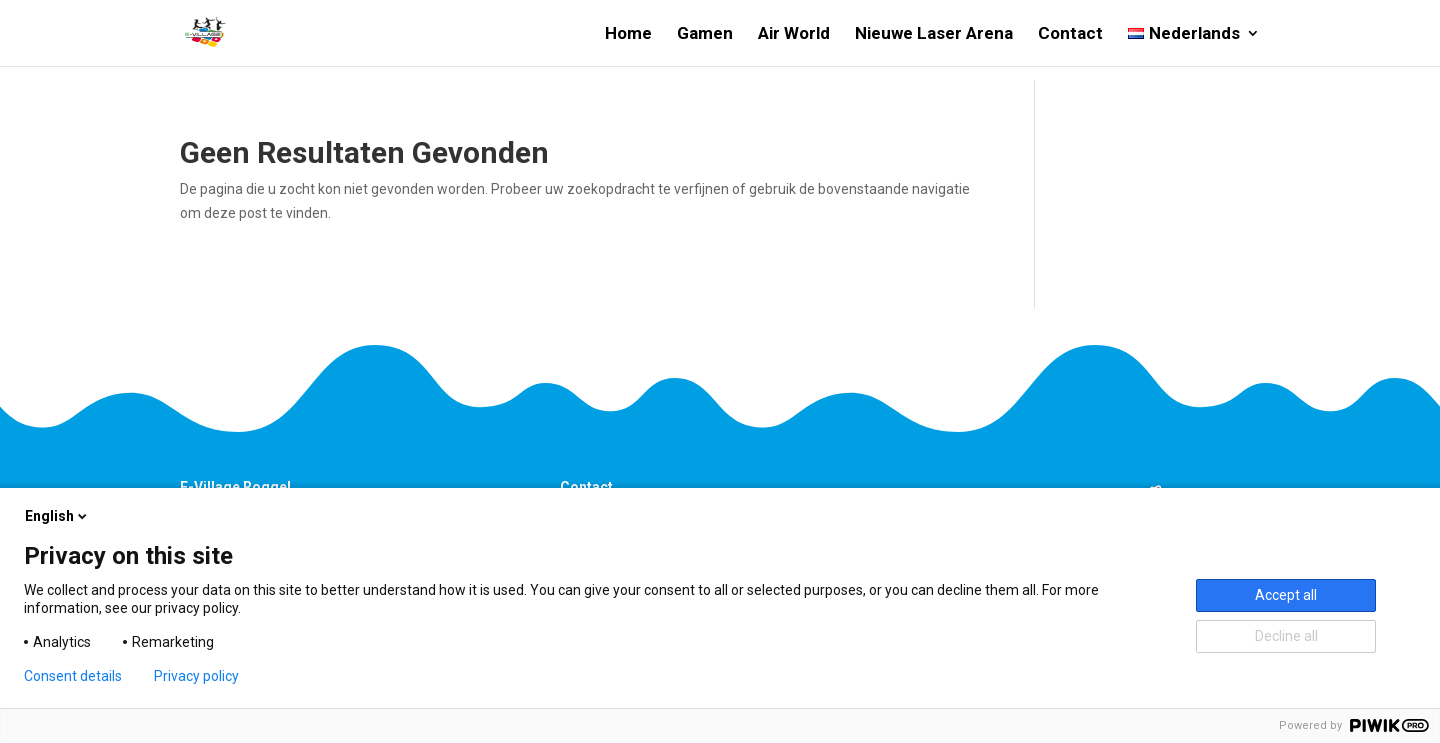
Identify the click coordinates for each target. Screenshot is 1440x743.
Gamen (705, 34)
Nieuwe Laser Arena (934, 34)
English (57, 516)
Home (628, 34)
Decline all (1286, 636)
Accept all (1286, 595)
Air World (794, 34)
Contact (1070, 34)
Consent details (73, 676)
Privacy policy (196, 676)
